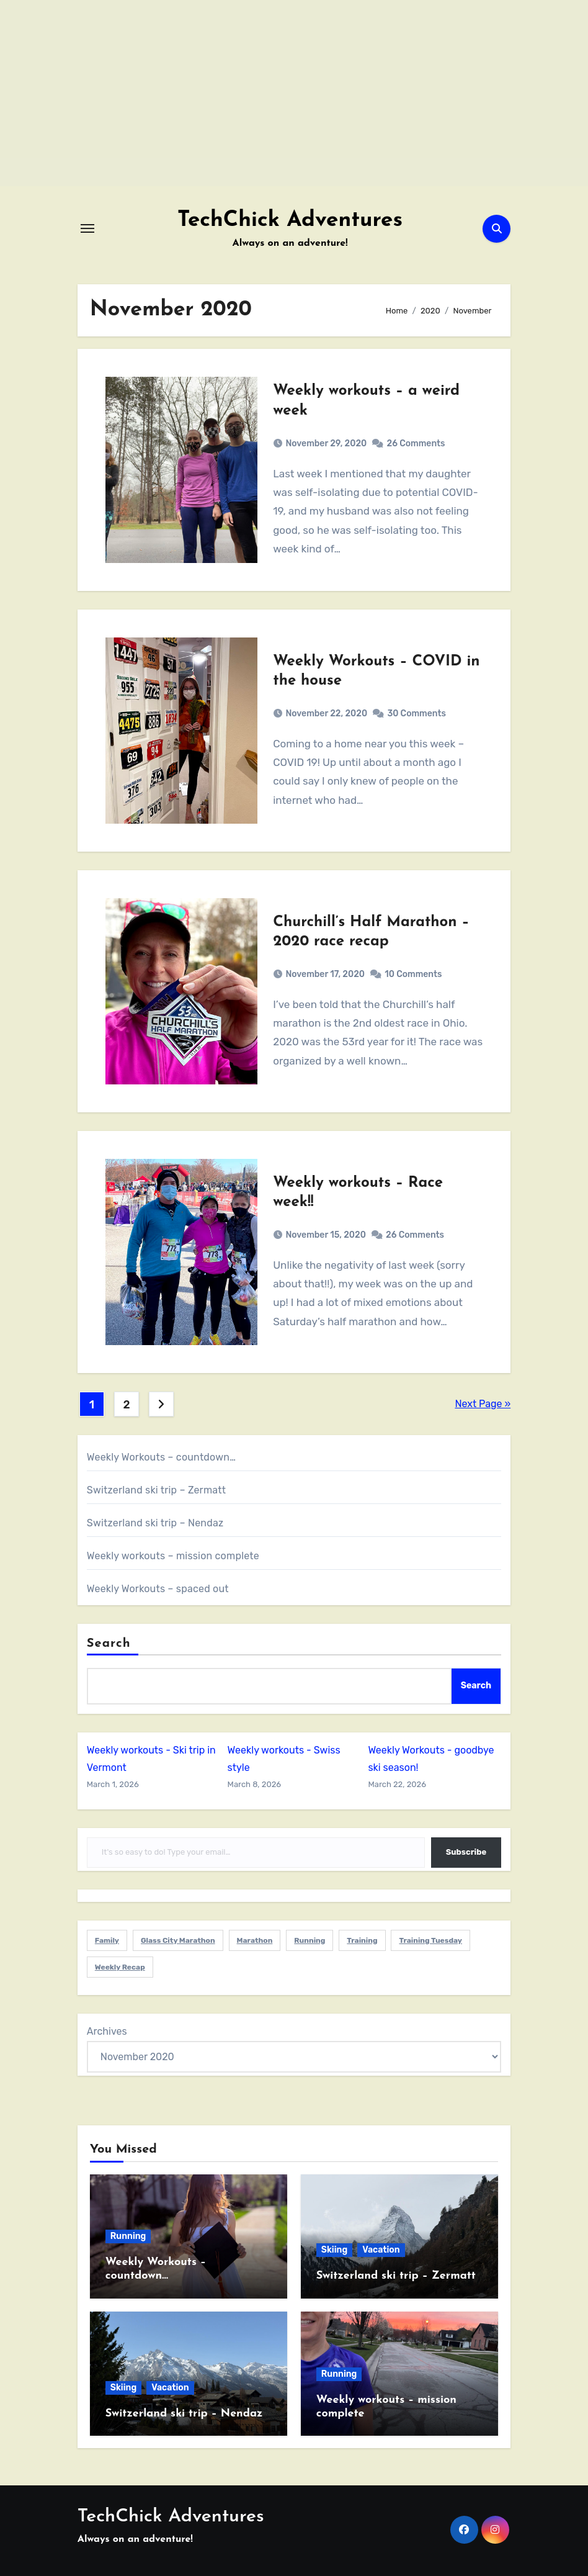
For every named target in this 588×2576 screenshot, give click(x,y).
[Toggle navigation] (87, 228)
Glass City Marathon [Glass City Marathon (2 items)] (178, 1940)
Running (128, 2236)
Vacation (380, 2250)
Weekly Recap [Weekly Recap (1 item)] (120, 1967)
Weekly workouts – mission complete (173, 1556)
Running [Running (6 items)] (309, 1940)
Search (109, 1643)
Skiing (334, 2250)
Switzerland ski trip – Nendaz (155, 1523)
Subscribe (466, 1852)
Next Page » (482, 1404)
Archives (107, 2031)
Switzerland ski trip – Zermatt (156, 1490)
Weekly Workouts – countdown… (161, 1457)
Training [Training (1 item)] (362, 1940)
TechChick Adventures (290, 221)
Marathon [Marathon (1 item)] (255, 1940)
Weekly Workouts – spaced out (158, 1589)
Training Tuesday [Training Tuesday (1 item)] (430, 1940)
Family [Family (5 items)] (107, 1940)
